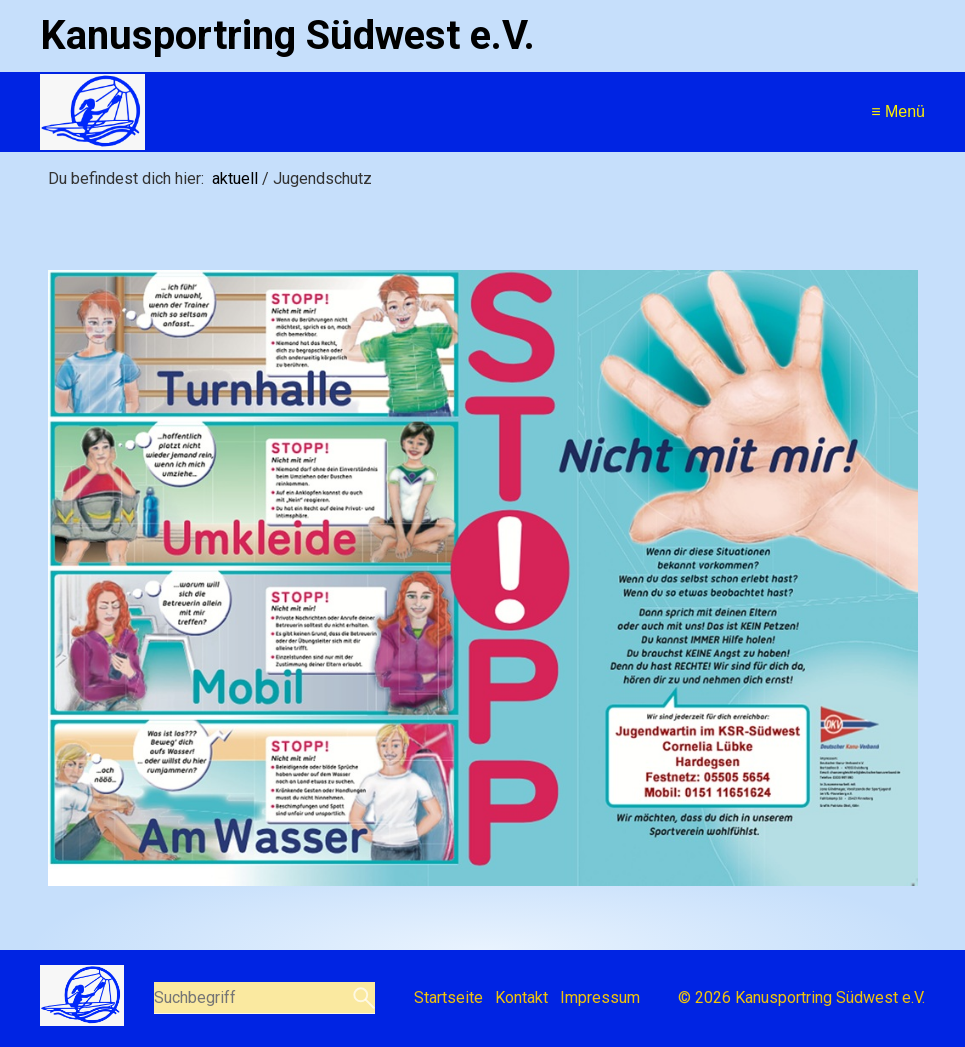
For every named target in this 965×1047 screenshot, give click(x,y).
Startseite (448, 997)
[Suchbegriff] (265, 998)
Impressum (600, 997)
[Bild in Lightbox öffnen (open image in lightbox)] (483, 577)
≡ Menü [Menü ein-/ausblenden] (898, 111)
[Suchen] (361, 998)
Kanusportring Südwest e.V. (287, 35)
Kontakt (521, 997)
